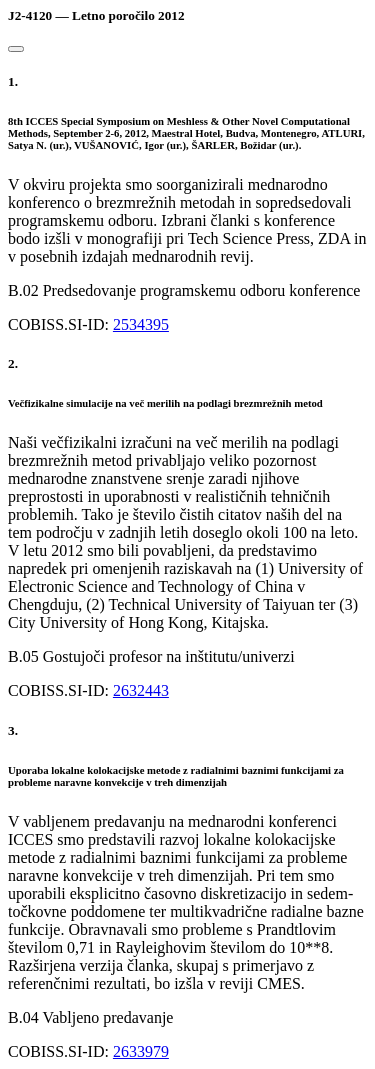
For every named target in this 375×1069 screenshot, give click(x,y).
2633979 (141, 1051)
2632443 (141, 690)
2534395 (141, 324)
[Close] (16, 49)
